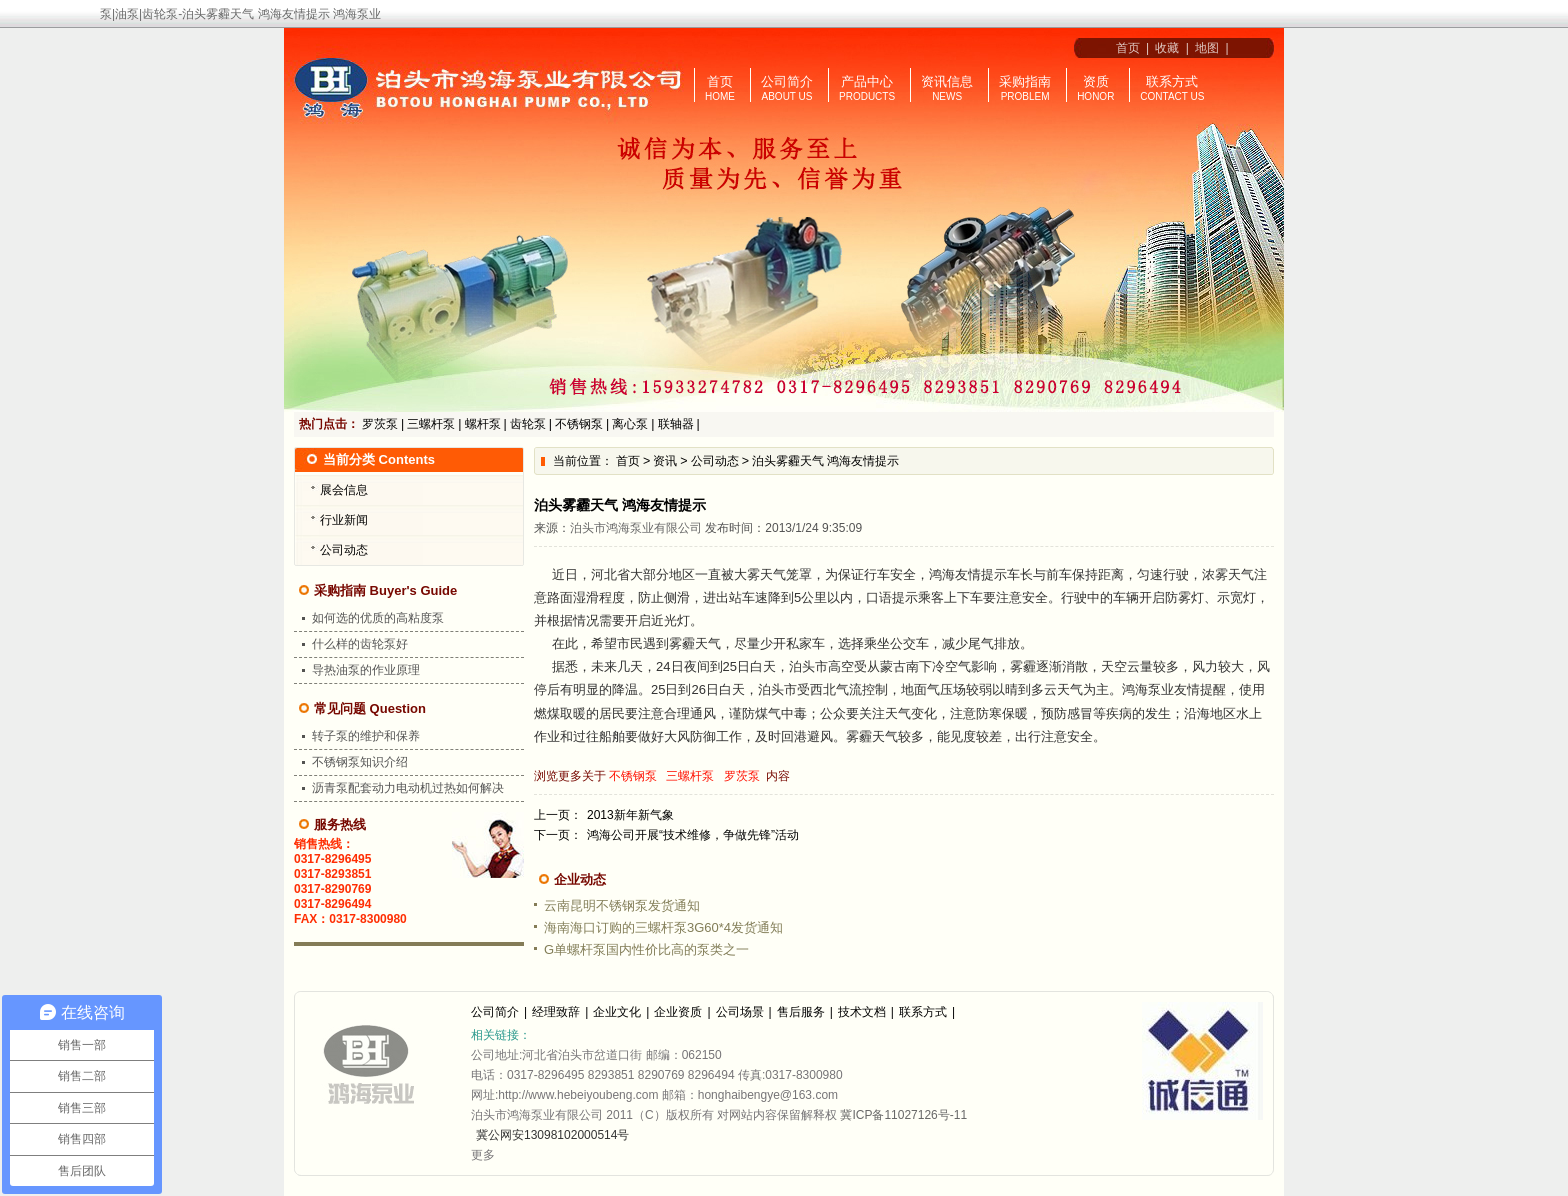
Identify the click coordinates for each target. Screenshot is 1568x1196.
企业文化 (617, 1012)
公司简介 (787, 81)
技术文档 (862, 1012)
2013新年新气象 (630, 815)
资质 (1096, 81)
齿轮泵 (528, 424)
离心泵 (630, 424)
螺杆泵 (483, 424)
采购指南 (1025, 81)
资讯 (665, 461)
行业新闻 (344, 520)
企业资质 (678, 1012)
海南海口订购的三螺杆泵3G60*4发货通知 (663, 927)
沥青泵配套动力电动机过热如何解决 (408, 788)
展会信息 (344, 490)
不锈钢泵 (579, 424)
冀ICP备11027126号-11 (903, 1115)
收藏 (1167, 48)
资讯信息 (947, 81)
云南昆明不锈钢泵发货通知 (622, 905)
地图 (1207, 48)
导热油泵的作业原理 (366, 670)
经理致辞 (556, 1012)
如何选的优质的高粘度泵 (378, 618)
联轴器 (676, 424)
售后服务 (801, 1012)
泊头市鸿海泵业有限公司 (636, 528)
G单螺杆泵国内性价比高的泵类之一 (646, 949)
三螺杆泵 (431, 424)
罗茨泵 (380, 424)
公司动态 (715, 461)
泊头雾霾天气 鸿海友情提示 (825, 461)
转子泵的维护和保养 (366, 736)
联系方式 (1172, 81)
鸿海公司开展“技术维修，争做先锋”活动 (693, 835)
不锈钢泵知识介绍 (360, 762)
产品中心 (867, 81)
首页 (1124, 48)
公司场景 (740, 1012)
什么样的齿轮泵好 (360, 644)
